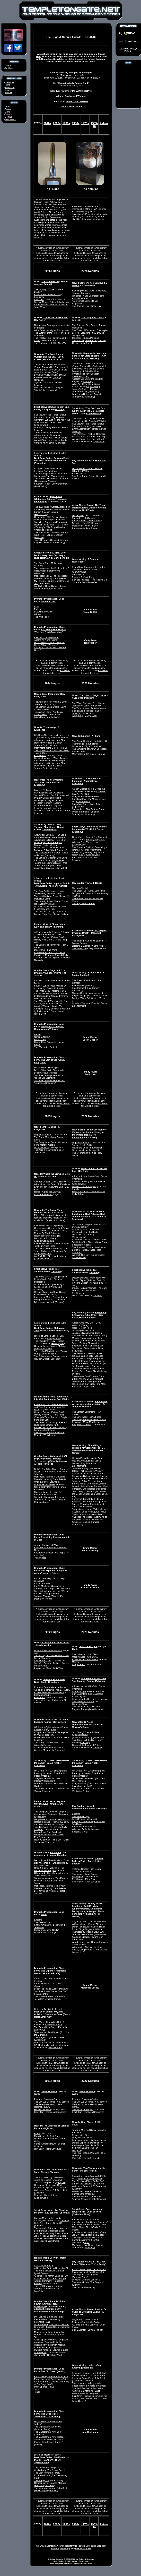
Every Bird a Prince (81, 1424)
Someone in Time (42, 1253)
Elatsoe (75, 2322)
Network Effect (49, 2091)
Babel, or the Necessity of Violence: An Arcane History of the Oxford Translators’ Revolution (89, 1133)
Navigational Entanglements (48, 325)
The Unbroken (79, 1654)
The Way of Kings (55, 476)
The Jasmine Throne (45, 481)
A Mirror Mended (42, 1181)
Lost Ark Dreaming (81, 333)
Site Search (10, 119)
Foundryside (58, 1343)
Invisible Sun (55, 2047)
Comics (8, 90)
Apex (63, 1770)
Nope (74, 1328)
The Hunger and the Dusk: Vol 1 (50, 568)
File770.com (41, 514)
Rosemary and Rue (44, 909)
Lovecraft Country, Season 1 (86, 2279)
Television (9, 87)
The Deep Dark (41, 563)
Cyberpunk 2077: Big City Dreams (51, 1457)
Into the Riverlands (43, 1194)
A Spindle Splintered (44, 1690)
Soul (36, 2389)
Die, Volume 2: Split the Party (48, 2316)
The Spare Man (41, 1137)
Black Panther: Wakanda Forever (50, 1547)
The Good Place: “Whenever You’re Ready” (47, 2415)
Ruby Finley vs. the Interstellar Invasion (89, 1402)
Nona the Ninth (41, 1147)
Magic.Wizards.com (44, 1781)
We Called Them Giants (46, 586)
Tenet (37, 2392)
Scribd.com (40, 1817)
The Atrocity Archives (45, 904)
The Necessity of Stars (83, 1701)
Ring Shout (39, 2136)
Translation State (42, 712)
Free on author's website (90, 2178)
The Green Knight (81, 1816)
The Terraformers (80, 708)
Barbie (98, 883)
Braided (76, 518)
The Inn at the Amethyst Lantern (87, 940)
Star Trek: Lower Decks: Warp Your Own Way (50, 554)
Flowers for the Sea (81, 1699)
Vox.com (49, 1842)
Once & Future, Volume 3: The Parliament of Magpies (49, 1869)
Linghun (85, 736)
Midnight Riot (53, 1338)
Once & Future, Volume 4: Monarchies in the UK (47, 1483)
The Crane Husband (82, 741)
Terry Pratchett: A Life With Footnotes (51, 1398)
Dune (44, 1914)
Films (7, 85)
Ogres (37, 1192)
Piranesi (38, 2099)
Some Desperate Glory (53, 694)
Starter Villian (40, 714)
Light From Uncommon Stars (48, 1650)
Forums (8, 114)
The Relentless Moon (44, 2104)
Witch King (39, 717)
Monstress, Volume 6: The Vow (49, 1886)
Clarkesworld (60, 367)
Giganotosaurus (81, 1735)
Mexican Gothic (79, 2104)
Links (7, 111)
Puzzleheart (78, 528)
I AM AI (37, 790)
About (8, 106)
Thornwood (77, 1874)
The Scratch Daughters (83, 1412)
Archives (9, 68)
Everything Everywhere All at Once (89, 1313)
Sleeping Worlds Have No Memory (89, 290)
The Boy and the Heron (83, 903)
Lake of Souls (50, 372)
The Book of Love (80, 306)
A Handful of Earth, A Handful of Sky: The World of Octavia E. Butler (52, 2269)
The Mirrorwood (79, 1417)
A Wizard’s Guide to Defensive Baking (89, 2310)
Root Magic (77, 1879)
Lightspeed (57, 417)
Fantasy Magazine (95, 839)
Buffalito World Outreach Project (50, 1427)
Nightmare (58, 860)
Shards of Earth (54, 893)
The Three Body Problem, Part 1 (50, 991)
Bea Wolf (38, 980)
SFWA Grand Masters (77, 101)
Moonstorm (77, 525)
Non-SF (8, 92)
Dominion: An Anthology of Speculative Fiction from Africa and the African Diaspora (87, 2146)
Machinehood (78, 1657)
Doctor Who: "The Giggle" (46, 1067)
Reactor (77, 431)
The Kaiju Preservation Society (49, 1150)
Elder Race (39, 1697)
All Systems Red (47, 2461)
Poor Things (40, 1039)
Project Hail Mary (42, 1668)
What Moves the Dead (45, 1184)
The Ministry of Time (44, 289)
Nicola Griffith (90, 612)
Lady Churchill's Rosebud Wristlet (89, 421)
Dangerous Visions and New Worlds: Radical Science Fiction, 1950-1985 (52, 1820)
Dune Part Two (48, 601)
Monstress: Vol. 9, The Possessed (50, 576)
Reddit (49, 530)
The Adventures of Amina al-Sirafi (50, 702)
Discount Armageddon (46, 471)
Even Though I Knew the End (48, 1187)
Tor (63, 2236)
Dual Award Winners (75, 96)
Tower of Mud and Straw (84, 2130)
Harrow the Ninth (42, 2109)
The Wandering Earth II (45, 1047)
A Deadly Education (50, 1359)
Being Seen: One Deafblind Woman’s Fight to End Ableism (49, 1833)
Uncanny (39, 385)
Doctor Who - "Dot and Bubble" (87, 468)
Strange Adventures (44, 1878)
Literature (9, 82)
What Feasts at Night (44, 330)
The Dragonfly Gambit (92, 317)
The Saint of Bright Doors (46, 707)
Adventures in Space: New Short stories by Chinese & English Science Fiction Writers (50, 743)
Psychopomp (93, 386)
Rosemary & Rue (43, 1348)
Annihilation (40, 486)
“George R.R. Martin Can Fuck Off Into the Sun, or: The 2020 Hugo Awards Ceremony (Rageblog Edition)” (51, 2280)
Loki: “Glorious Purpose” (46, 1072)
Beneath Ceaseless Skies (85, 375)
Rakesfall (76, 296)
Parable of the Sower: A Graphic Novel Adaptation (49, 2304)
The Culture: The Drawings (47, 945)
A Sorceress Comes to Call (47, 294)
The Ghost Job (79, 948)
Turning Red (40, 1558)
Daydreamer (78, 515)
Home (8, 65)
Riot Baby (39, 2149)
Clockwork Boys (53, 2024)
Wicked (75, 478)
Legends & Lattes (42, 1134)
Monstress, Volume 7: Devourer (49, 1476)
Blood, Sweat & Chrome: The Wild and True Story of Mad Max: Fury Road (51, 1407)
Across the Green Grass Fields (49, 1692)
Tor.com (59, 1302)
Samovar (101, 791)
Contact (8, 117)
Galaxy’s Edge (49, 1729)
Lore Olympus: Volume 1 (46, 1891)
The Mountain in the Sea (84, 1153)
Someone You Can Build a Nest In (51, 304)
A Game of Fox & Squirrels (85, 2324)
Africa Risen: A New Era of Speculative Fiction (89, 1243)
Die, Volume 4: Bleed (44, 1860)
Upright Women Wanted (46, 2138)
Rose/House (40, 755)
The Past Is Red (42, 1700)
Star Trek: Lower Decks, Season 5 (88, 476)
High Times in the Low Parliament (88, 1191)
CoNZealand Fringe (43, 2265)
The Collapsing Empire (46, 2490)
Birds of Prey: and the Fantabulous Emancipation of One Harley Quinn (89, 2270)
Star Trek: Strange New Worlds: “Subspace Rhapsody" (49, 1081)
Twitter (38, 1786)
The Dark (102, 1288)
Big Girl (62, 2182)
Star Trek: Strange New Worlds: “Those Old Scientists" (49, 1076)
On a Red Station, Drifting (55, 914)
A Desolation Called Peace (55, 1642)
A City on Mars (57, 924)
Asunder (76, 298)
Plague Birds (78, 1664)
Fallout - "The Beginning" (46, 637)
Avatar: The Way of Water (46, 1545)
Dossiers (9, 109)
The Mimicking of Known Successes (51, 750)
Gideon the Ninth (48, 1353)
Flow (36, 606)
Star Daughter (79, 2330)
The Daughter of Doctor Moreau (49, 1142)
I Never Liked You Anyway (85, 1186)
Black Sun (40, 463)
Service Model (41, 302)
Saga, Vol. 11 (57, 970)
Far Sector (55, 1852)
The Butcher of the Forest (46, 333)
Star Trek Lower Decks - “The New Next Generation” (50, 630)
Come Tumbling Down (45, 2143)
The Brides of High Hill (45, 343)
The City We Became (44, 2101)
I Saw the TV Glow (81, 471)
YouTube (39, 537)
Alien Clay (39, 299)
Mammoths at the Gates (46, 748)
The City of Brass (56, 2470)
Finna (37, 2133)
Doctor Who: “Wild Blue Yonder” (49, 1070)
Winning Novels (84, 91)
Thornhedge (49, 727)
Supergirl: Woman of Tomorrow (49, 1497)
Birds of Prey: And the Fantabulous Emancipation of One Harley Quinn (51, 2377)
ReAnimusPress (83, 2548)
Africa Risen (49, 1246)
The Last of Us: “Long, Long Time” (88, 890)
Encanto (76, 1814)
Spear (75, 1145)
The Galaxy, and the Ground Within (51, 1655)
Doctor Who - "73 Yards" (46, 645)
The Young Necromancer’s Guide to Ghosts (89, 506)
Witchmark (40, 2040)
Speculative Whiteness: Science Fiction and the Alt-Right (50, 499)
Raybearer (77, 2319)
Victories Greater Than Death (86, 1869)
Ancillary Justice (57, 886)
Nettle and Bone (80, 1147)
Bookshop (46, 59)
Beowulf (54, 2258)
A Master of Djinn (42, 1660)
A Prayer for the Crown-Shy (85, 1176)
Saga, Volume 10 (42, 1492)
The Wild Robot (41, 617)
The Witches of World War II (48, 1001)
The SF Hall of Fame (71, 106)
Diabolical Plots (80, 1791)
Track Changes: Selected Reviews (51, 540)
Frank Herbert (90, 643)
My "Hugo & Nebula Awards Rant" (71, 83)
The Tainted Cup (50, 281)
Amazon (55, 2548)
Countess (76, 338)
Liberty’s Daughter (81, 946)
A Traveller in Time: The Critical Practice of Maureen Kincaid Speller (51, 953)
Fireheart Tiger (41, 1687)
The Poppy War (41, 2480)
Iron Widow (77, 1881)
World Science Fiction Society (48, 212)
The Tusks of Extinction (55, 317)
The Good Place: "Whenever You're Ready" (89, 2263)
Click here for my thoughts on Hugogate (71, 72)
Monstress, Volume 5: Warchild (49, 2332)
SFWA (94, 209)
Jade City (39, 2029)
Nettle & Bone (48, 1127)
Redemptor (77, 1876)
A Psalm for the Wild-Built (84, 1686)
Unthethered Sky (80, 746)
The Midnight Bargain (82, 2109)
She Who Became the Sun (47, 1663)
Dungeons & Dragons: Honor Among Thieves (49, 1027)
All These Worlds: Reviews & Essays (52, 932)
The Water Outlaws (81, 703)
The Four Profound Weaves (85, 2153)
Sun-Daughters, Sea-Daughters (87, 1694)
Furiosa (37, 609)
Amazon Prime (80, 2277)
